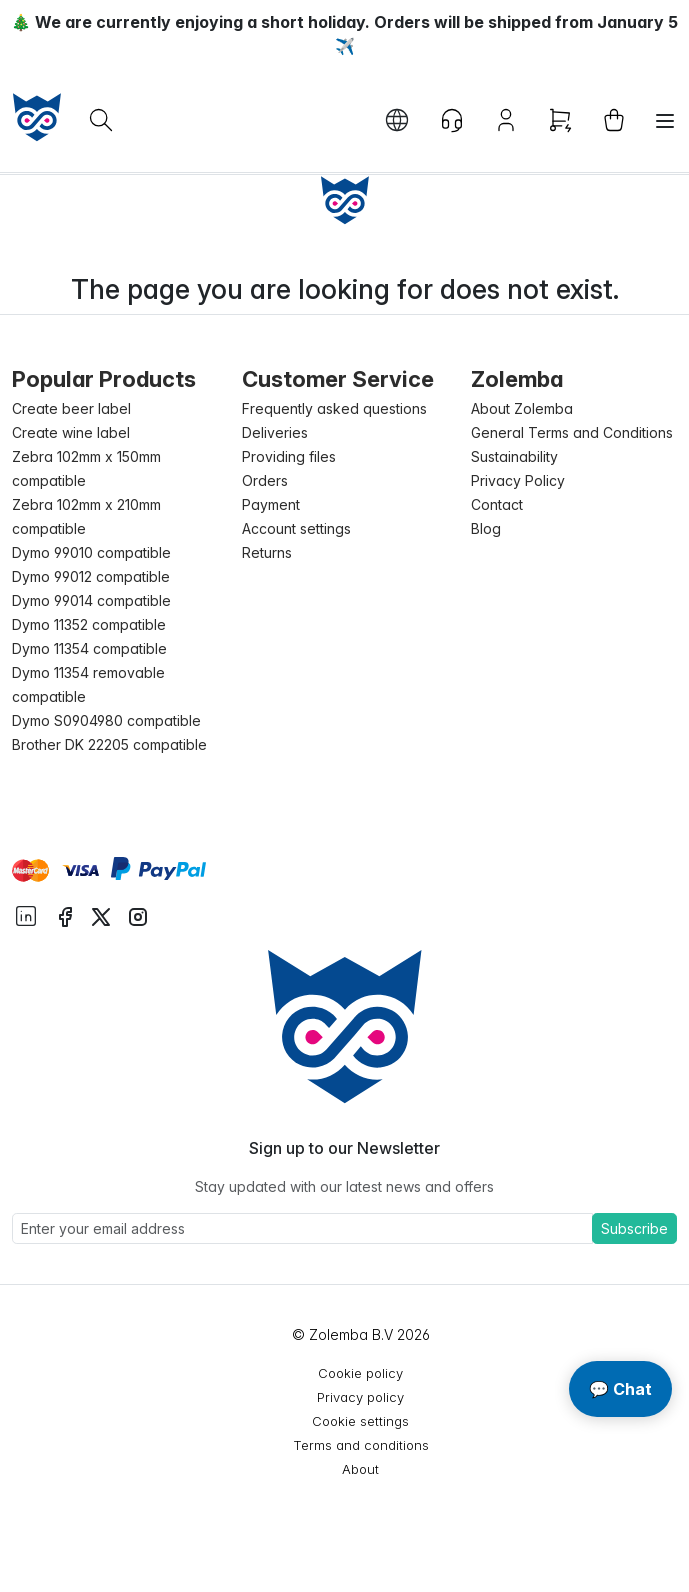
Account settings (296, 528)
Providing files (289, 456)
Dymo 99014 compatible (91, 600)
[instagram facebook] (65, 915)
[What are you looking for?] (101, 120)
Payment (271, 504)
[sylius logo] (37, 117)
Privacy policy (360, 1397)
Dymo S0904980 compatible (106, 720)
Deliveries (275, 432)
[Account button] (506, 120)
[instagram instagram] (138, 915)
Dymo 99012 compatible (91, 576)
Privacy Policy (518, 480)
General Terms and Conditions (572, 432)
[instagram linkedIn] (26, 914)
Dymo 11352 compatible (89, 624)
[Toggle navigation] (665, 121)
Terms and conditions (361, 1445)
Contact (497, 504)
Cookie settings (360, 1421)
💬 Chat (620, 1389)
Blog (486, 528)
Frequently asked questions (334, 408)
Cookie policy (360, 1373)
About (360, 1469)
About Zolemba (522, 408)
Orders (265, 480)
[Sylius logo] (345, 1026)
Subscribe (634, 1228)
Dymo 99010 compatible (91, 552)
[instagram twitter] (101, 915)
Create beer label (71, 408)
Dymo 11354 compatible (89, 648)
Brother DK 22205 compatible (109, 744)
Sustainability (514, 456)
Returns (267, 552)
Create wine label (71, 432)
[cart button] (614, 120)
